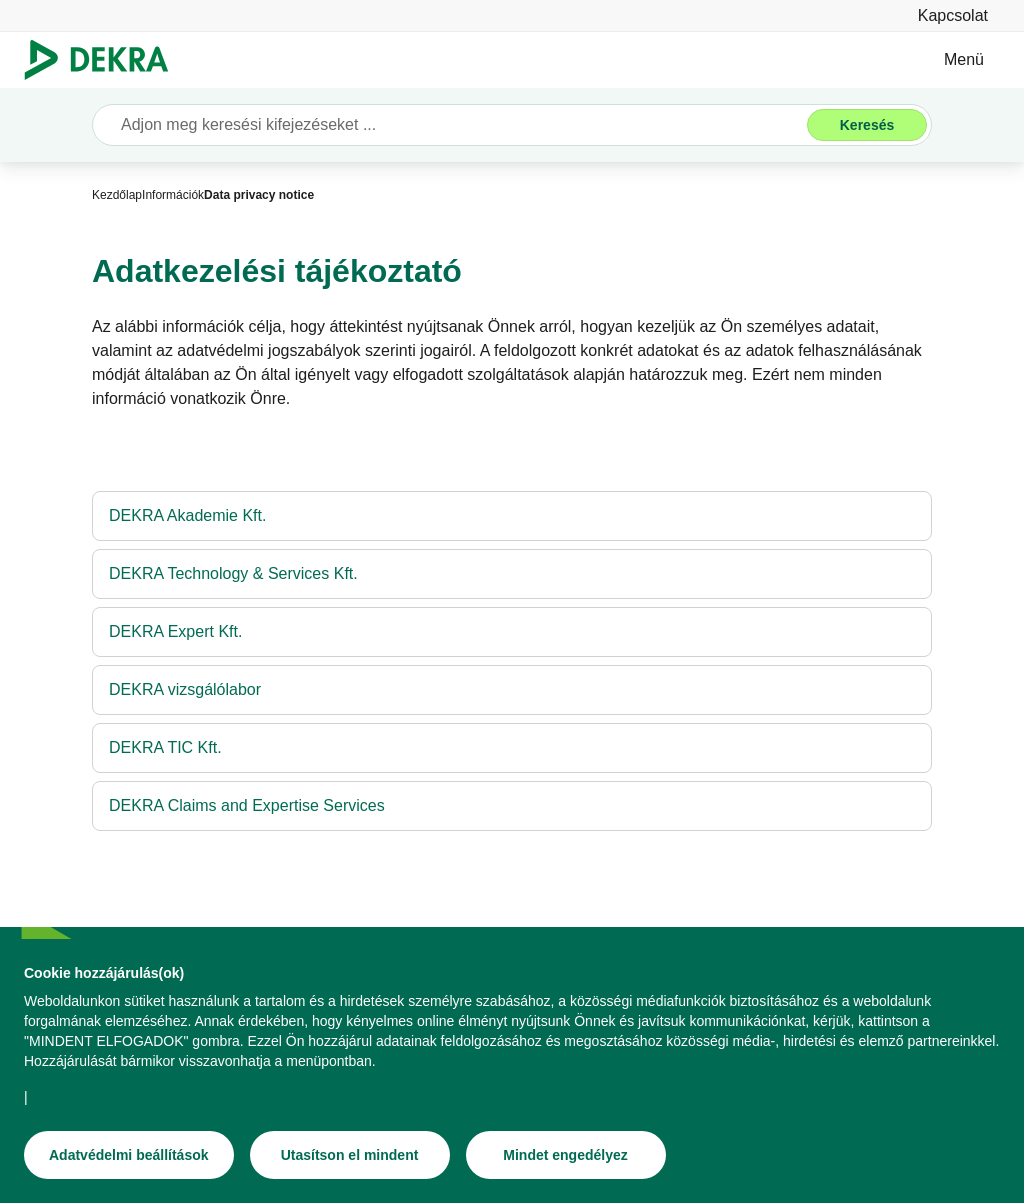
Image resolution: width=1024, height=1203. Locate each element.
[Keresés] (867, 125)
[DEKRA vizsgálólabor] (512, 690)
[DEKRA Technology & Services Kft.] (512, 574)
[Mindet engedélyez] (566, 1155)
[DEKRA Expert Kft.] (512, 632)
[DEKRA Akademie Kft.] (512, 516)
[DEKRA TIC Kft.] (512, 748)
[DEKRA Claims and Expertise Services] (512, 806)
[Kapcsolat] (953, 15)
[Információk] (173, 195)
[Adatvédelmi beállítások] (129, 1155)
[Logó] (104, 60)
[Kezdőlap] (117, 195)
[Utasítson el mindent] (350, 1155)
